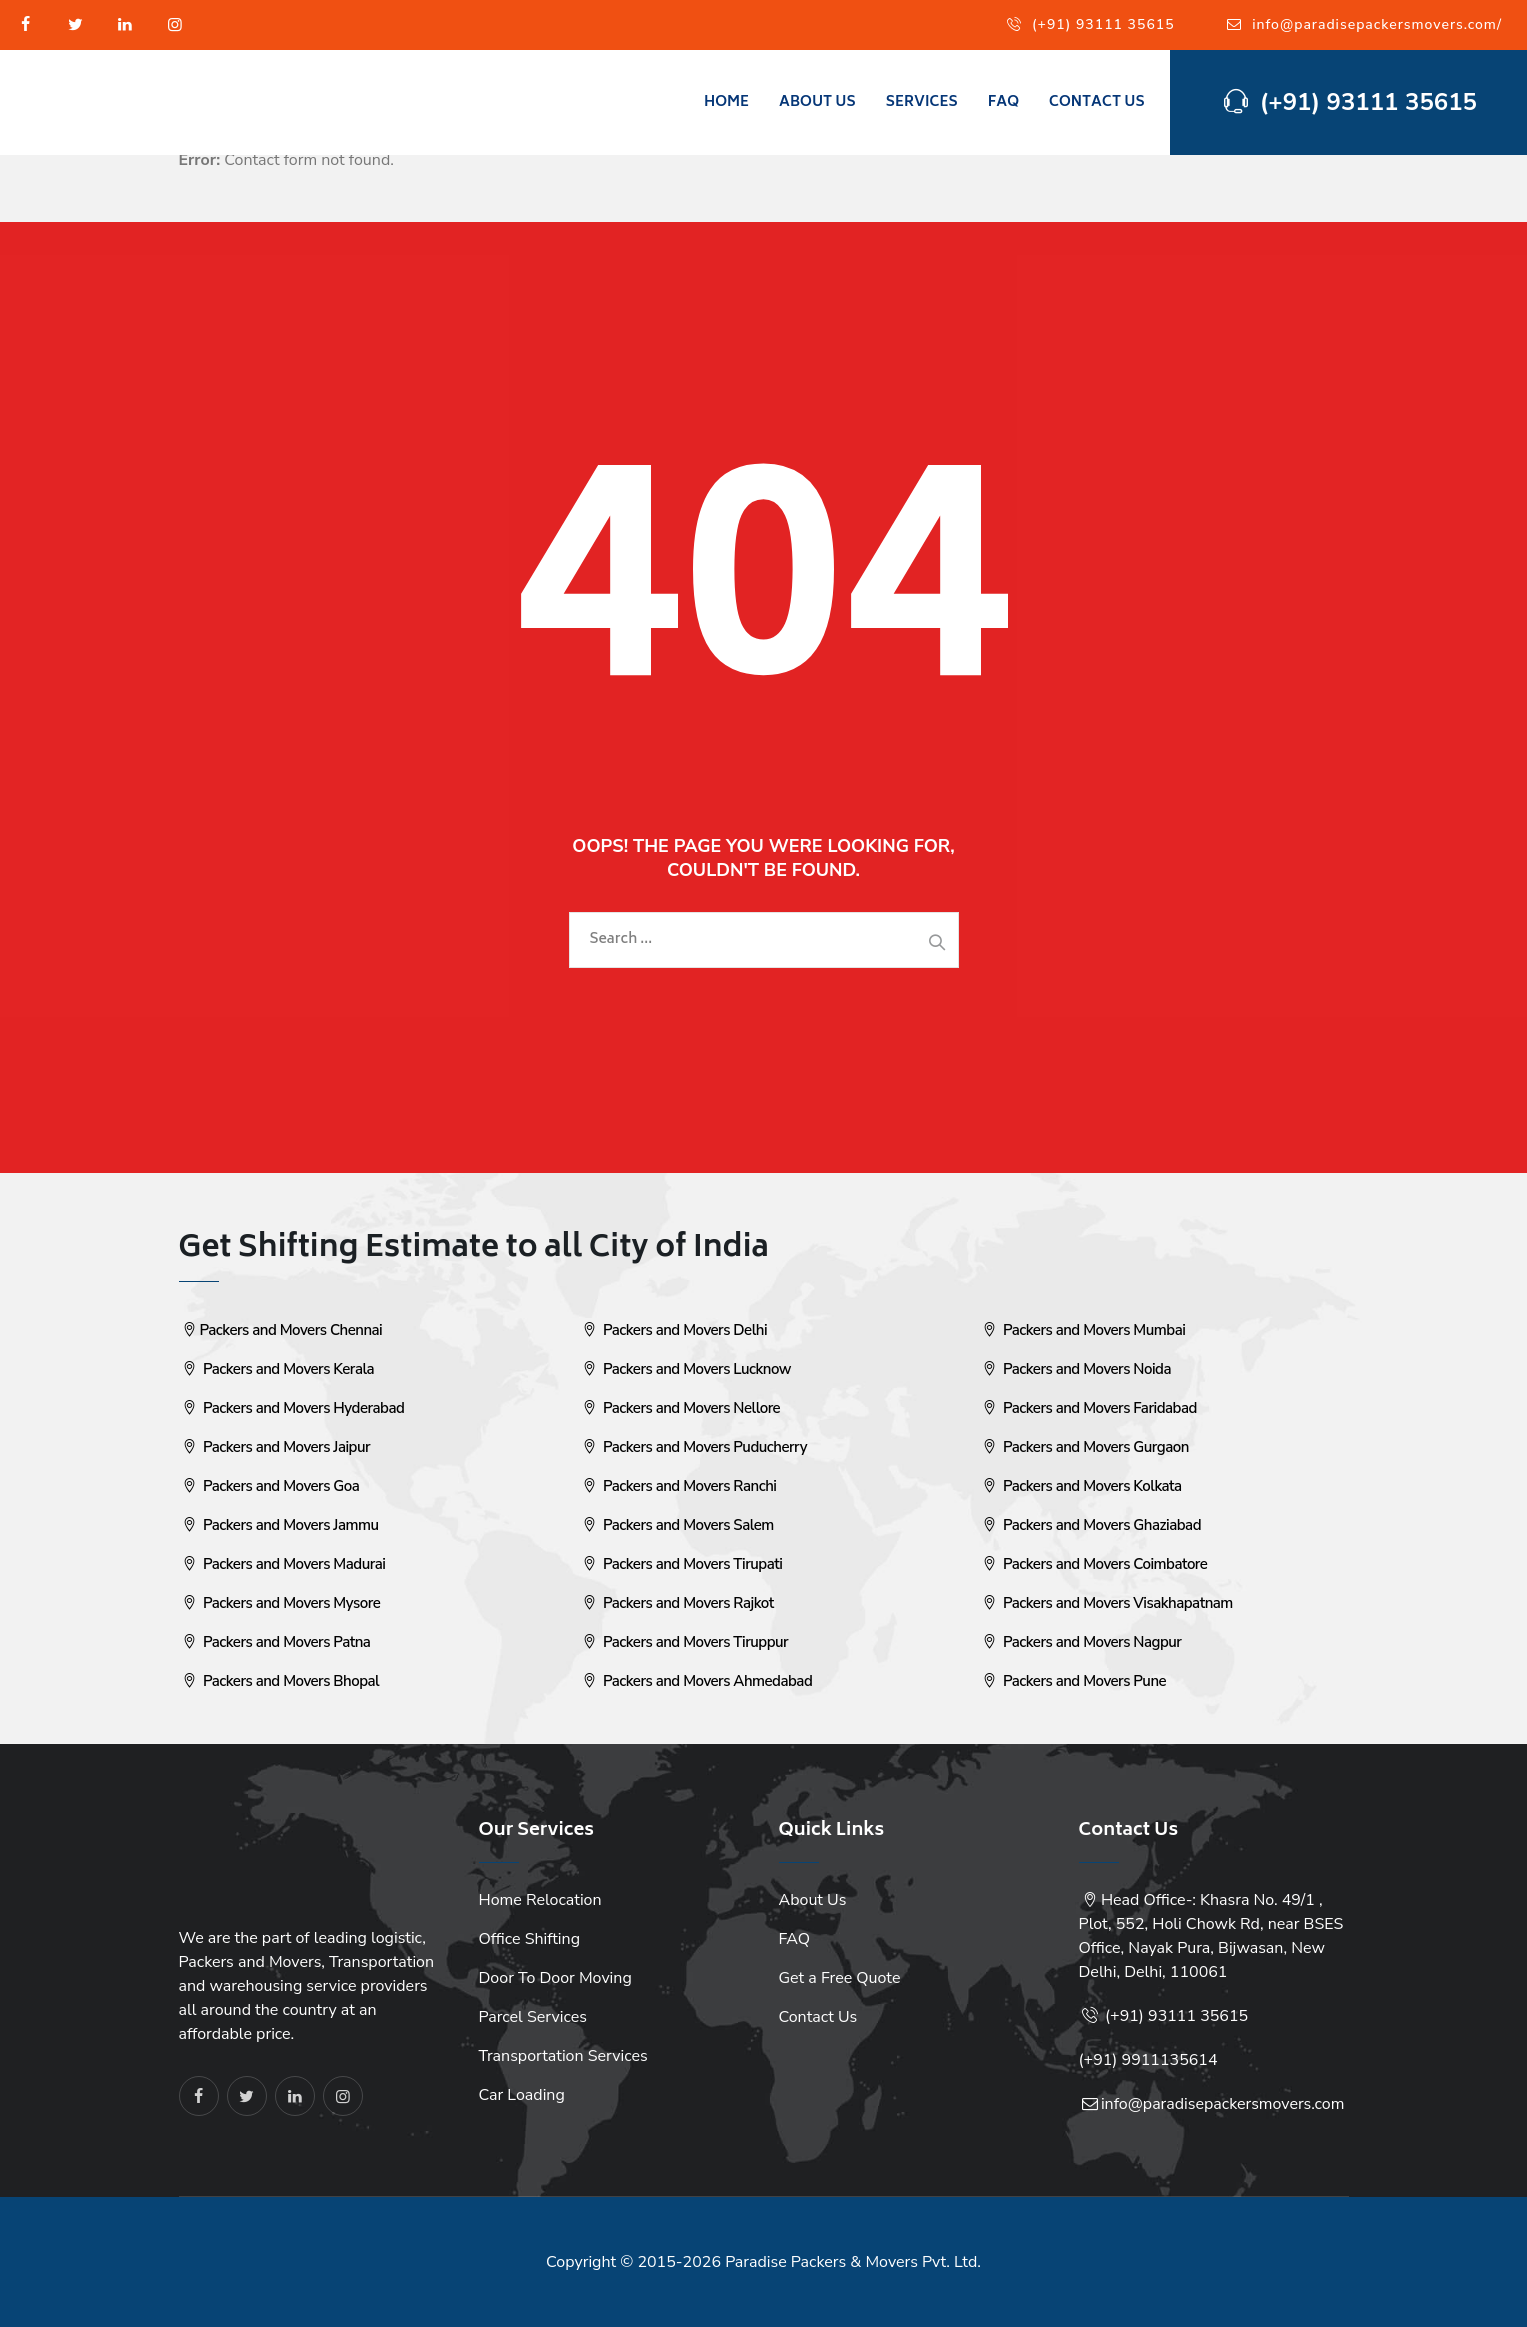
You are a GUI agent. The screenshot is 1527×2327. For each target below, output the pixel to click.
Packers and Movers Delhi (673, 1330)
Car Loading (522, 2095)
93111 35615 (1198, 2016)
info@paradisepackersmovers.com (1223, 2104)
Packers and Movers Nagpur (1080, 1642)
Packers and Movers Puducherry (693, 1447)
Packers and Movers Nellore (680, 1408)
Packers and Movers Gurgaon (1084, 1447)
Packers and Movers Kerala (277, 1369)
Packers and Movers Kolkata (1080, 1486)
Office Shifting (530, 1939)
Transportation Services (563, 2056)
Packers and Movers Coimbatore (1093, 1564)
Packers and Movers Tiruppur (684, 1642)
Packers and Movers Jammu (279, 1525)
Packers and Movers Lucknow (685, 1369)
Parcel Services (533, 2017)
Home (726, 102)
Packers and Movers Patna (275, 1642)
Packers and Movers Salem (676, 1525)
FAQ (1003, 102)
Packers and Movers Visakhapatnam (1106, 1603)
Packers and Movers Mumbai (1082, 1330)
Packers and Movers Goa (269, 1486)
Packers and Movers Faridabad (1088, 1408)
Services (922, 102)
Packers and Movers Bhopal (279, 1681)
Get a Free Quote (840, 1978)
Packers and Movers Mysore (280, 1603)
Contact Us (1097, 102)
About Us (817, 102)
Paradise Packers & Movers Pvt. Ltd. (853, 2262)
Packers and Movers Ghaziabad (1090, 1525)
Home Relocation (540, 1900)
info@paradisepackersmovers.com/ (1377, 24)
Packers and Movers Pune (1073, 1681)
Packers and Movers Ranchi (678, 1486)
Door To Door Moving (555, 1978)
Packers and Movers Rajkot (676, 1603)
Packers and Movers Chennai (281, 1330)
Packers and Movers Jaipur (275, 1447)
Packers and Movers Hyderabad (292, 1408)
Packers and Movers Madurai (282, 1564)
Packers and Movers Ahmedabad (696, 1681)
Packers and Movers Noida (1075, 1369)
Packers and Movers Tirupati (681, 1564)
